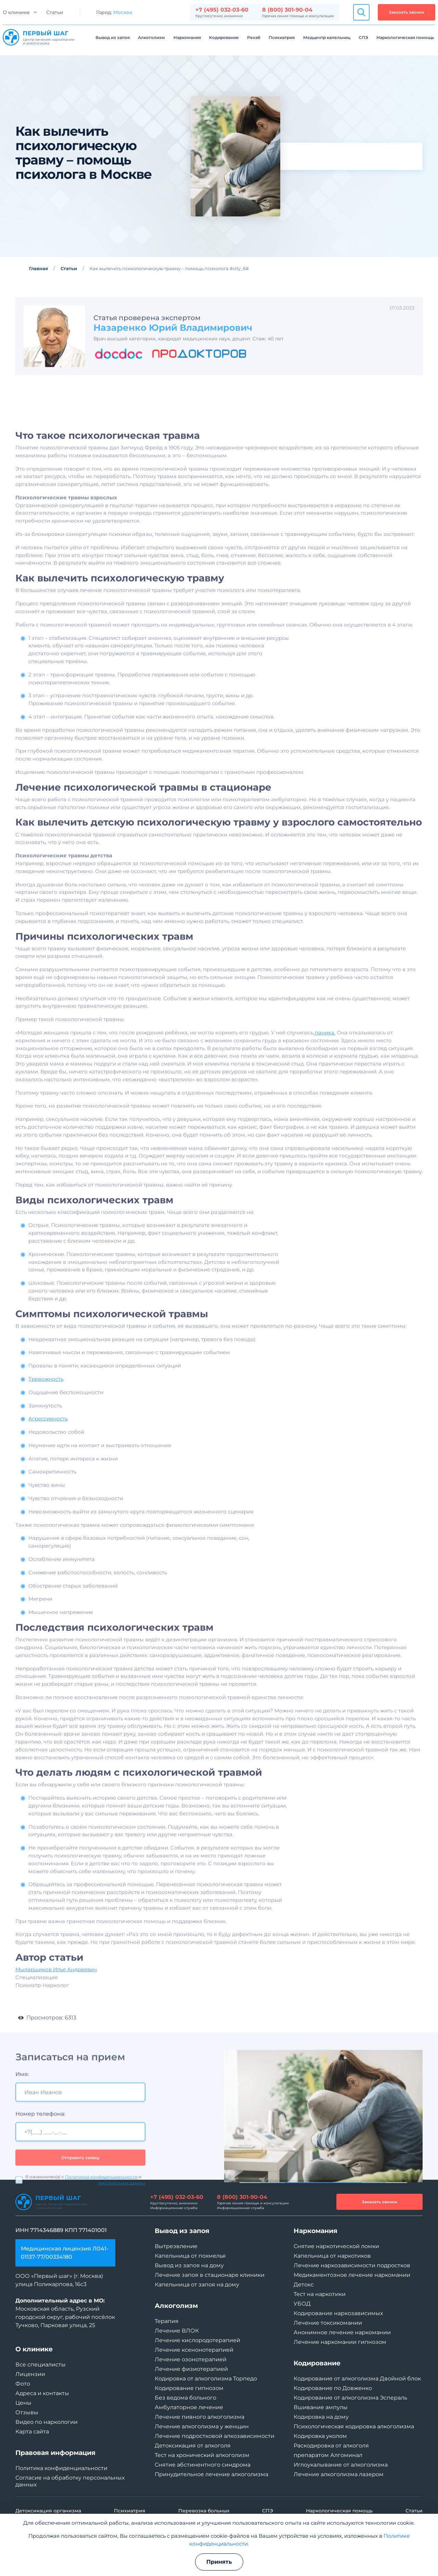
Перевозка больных (204, 2511)
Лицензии (30, 2374)
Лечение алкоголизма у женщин (202, 2426)
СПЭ (363, 37)
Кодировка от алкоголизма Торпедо (206, 2378)
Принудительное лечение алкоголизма (211, 2474)
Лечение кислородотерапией (197, 2340)
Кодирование (224, 37)
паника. (324, 1053)
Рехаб (253, 37)
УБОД (302, 2303)
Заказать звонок (406, 12)
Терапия (167, 2321)
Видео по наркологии (46, 2422)
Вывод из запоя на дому (189, 2265)
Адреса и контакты (42, 2393)
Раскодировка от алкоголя (331, 2445)
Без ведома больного (185, 2397)
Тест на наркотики (320, 2294)
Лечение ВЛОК (177, 2330)
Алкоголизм (151, 37)
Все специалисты (40, 2364)
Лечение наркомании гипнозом (340, 2342)
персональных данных (121, 2224)
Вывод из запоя (112, 37)
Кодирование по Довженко (333, 2388)
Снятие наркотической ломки (336, 2246)
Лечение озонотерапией (191, 2359)
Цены (23, 2403)
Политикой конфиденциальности (101, 2218)
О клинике (16, 12)
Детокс (304, 2284)
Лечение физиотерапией (191, 2369)
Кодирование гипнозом (189, 2388)
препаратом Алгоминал (328, 2455)
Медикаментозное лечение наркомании (352, 2275)
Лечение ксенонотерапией (194, 2350)
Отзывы (26, 2412)
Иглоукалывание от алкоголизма (341, 2464)
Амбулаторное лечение (189, 2407)
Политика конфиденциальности (61, 2468)
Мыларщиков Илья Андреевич (56, 1990)
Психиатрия (282, 37)
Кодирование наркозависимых (338, 2313)
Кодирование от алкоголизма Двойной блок (357, 2378)
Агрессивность (48, 1439)
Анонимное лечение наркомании (342, 2332)
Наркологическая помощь (405, 37)
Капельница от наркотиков (332, 2256)
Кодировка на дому (321, 2417)
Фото (22, 2383)
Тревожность (45, 1399)
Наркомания (187, 37)
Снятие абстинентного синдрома (202, 2464)
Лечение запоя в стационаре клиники (210, 2275)
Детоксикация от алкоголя (193, 2445)
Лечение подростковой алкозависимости (214, 2436)
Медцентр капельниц (326, 37)
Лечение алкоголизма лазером (339, 2474)
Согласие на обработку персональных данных (70, 2481)
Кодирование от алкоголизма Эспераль (350, 2397)
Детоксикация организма (48, 2511)
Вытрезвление (176, 2246)
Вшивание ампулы (321, 2407)
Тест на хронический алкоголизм (202, 2455)
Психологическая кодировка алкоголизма (354, 2426)
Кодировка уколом (320, 2436)
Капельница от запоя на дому (197, 2284)
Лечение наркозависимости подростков (352, 2265)
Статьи (54, 12)
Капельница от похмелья (190, 2256)
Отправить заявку (80, 2199)
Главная (38, 268)
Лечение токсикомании (328, 2323)
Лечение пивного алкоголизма (199, 2417)
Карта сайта (32, 2431)
